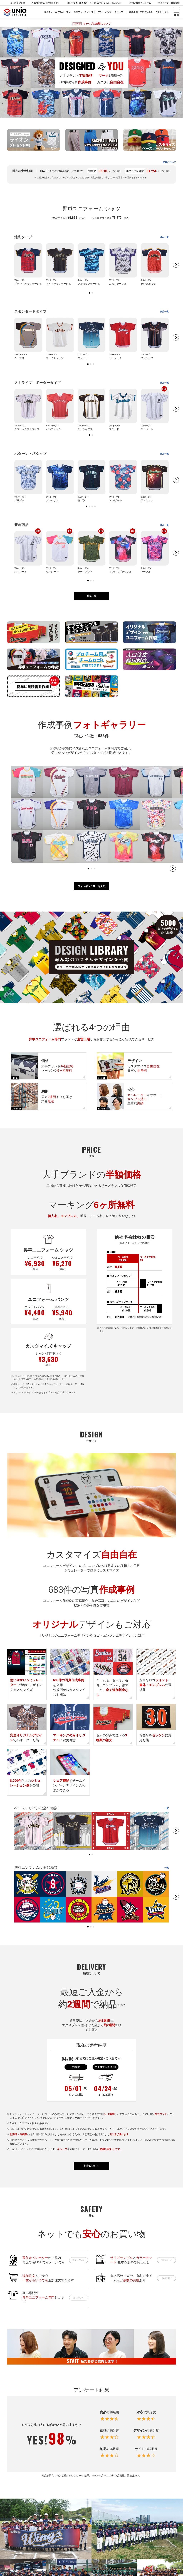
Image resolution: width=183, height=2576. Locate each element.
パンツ (108, 12)
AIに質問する (46, 3)
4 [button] (95, 504)
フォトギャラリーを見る (91, 884)
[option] (28, 261)
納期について (169, 160)
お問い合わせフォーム (140, 3)
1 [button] (89, 291)
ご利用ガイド (162, 12)
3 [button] (93, 362)
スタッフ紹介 (78, 2258)
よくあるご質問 (17, 3)
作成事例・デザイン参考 (141, 12)
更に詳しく (166, 2258)
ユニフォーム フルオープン (57, 12)
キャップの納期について (96, 21)
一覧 (166, 1806)
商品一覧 (164, 235)
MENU (176, 14)
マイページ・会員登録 (168, 3)
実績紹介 (166, 2276)
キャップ (119, 12)
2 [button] (92, 291)
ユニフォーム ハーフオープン (88, 12)
